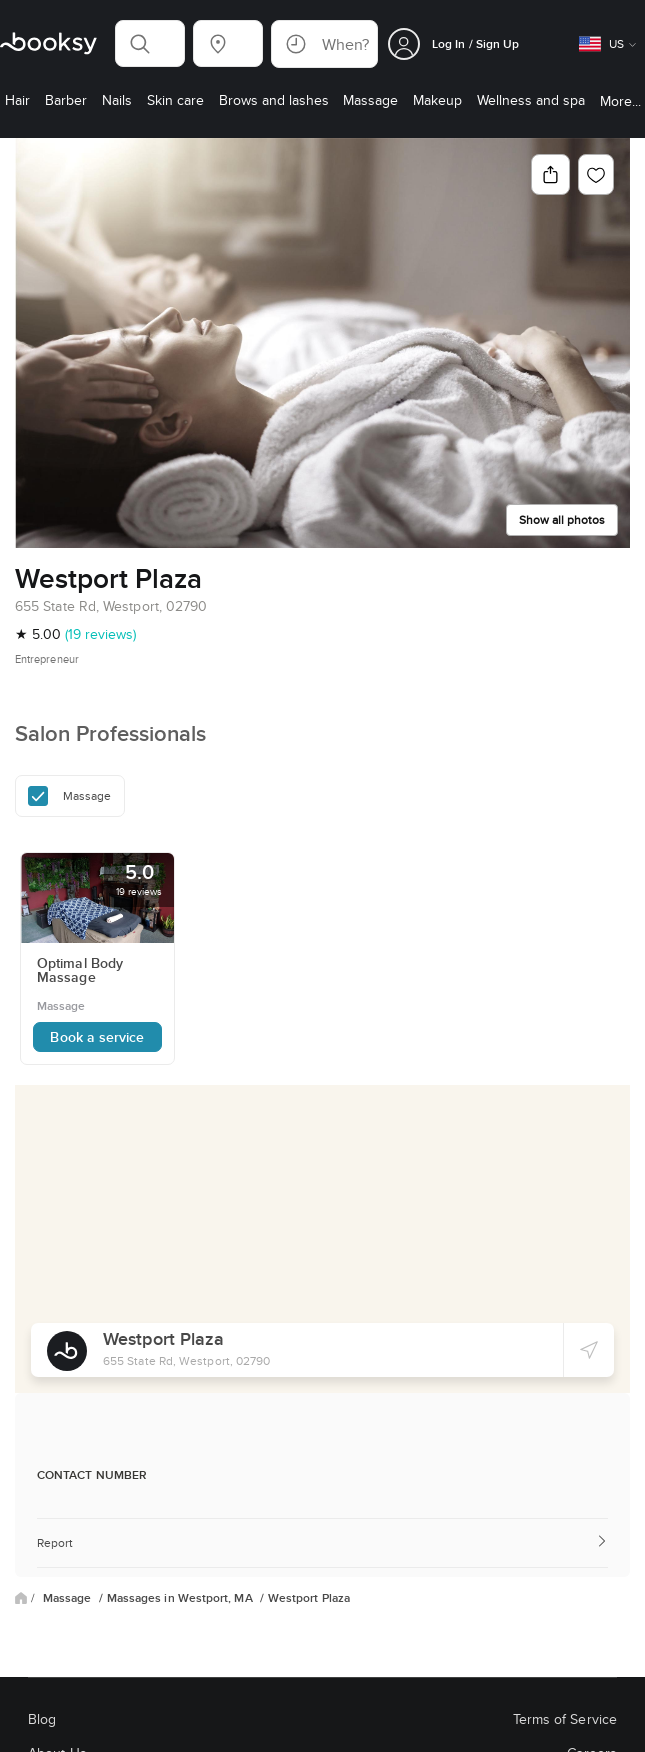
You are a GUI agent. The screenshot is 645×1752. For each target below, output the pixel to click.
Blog (42, 1719)
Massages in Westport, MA (181, 1598)
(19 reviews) (100, 634)
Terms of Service (565, 1719)
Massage (69, 1598)
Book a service (97, 1037)
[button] (150, 43)
